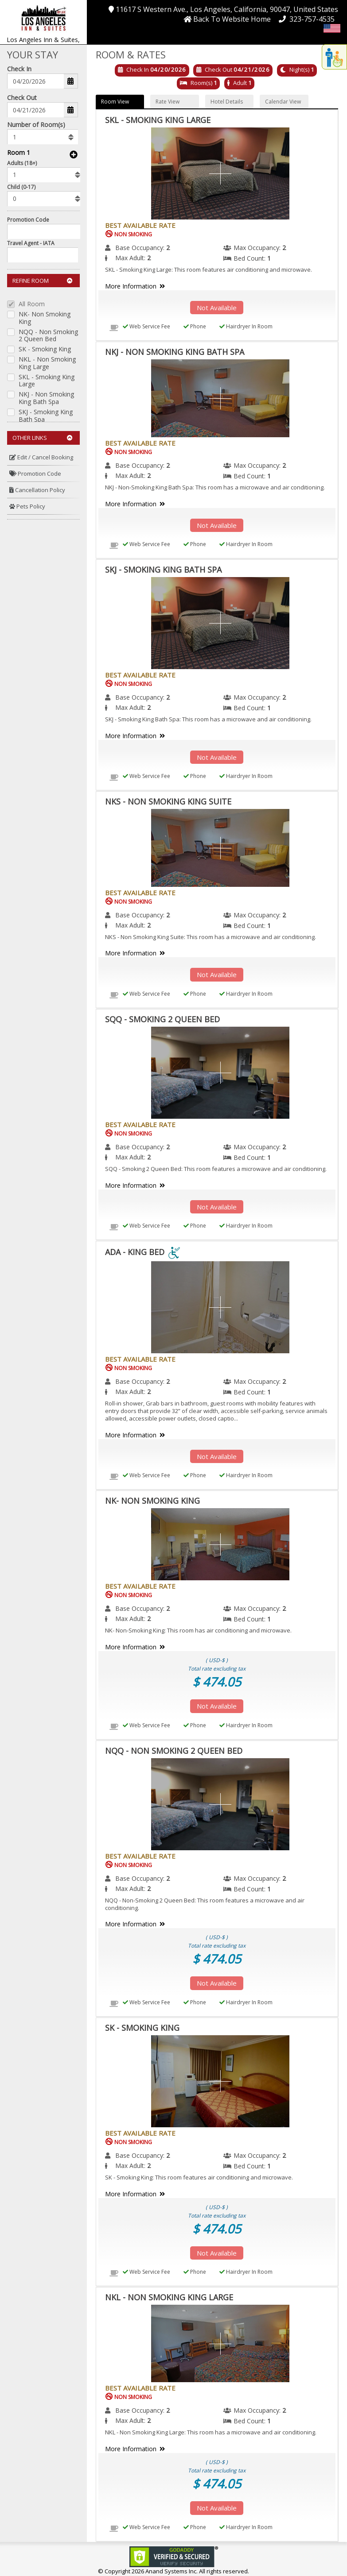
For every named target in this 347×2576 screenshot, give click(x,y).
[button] (43, 17)
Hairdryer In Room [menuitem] (246, 326)
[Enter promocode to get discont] (46, 231)
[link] (173, 2556)
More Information (136, 286)
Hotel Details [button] (227, 101)
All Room (32, 304)
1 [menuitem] (269, 258)
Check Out (22, 97)
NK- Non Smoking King (44, 318)
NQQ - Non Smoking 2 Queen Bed (48, 335)
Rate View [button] (167, 101)
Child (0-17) (21, 187)
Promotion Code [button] (35, 473)
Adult (240, 83)
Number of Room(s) (36, 124)
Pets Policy (27, 506)
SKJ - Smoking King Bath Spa (46, 416)
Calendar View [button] (283, 101)
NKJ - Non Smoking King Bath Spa (46, 398)
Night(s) (299, 69)
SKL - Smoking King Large (46, 381)
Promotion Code (28, 219)
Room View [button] (115, 101)
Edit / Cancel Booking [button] (41, 457)
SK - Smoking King (45, 349)
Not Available (217, 307)
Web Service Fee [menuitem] (146, 326)
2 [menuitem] (168, 247)
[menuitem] (43, 457)
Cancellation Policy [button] (37, 490)
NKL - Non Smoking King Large (47, 363)
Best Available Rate (140, 225)
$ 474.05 (216, 1681)
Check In (19, 69)
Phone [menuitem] (194, 326)
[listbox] (42, 136)
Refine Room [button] (42, 281)
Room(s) (201, 83)
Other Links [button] (42, 438)
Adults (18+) (22, 163)
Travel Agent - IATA (31, 243)
